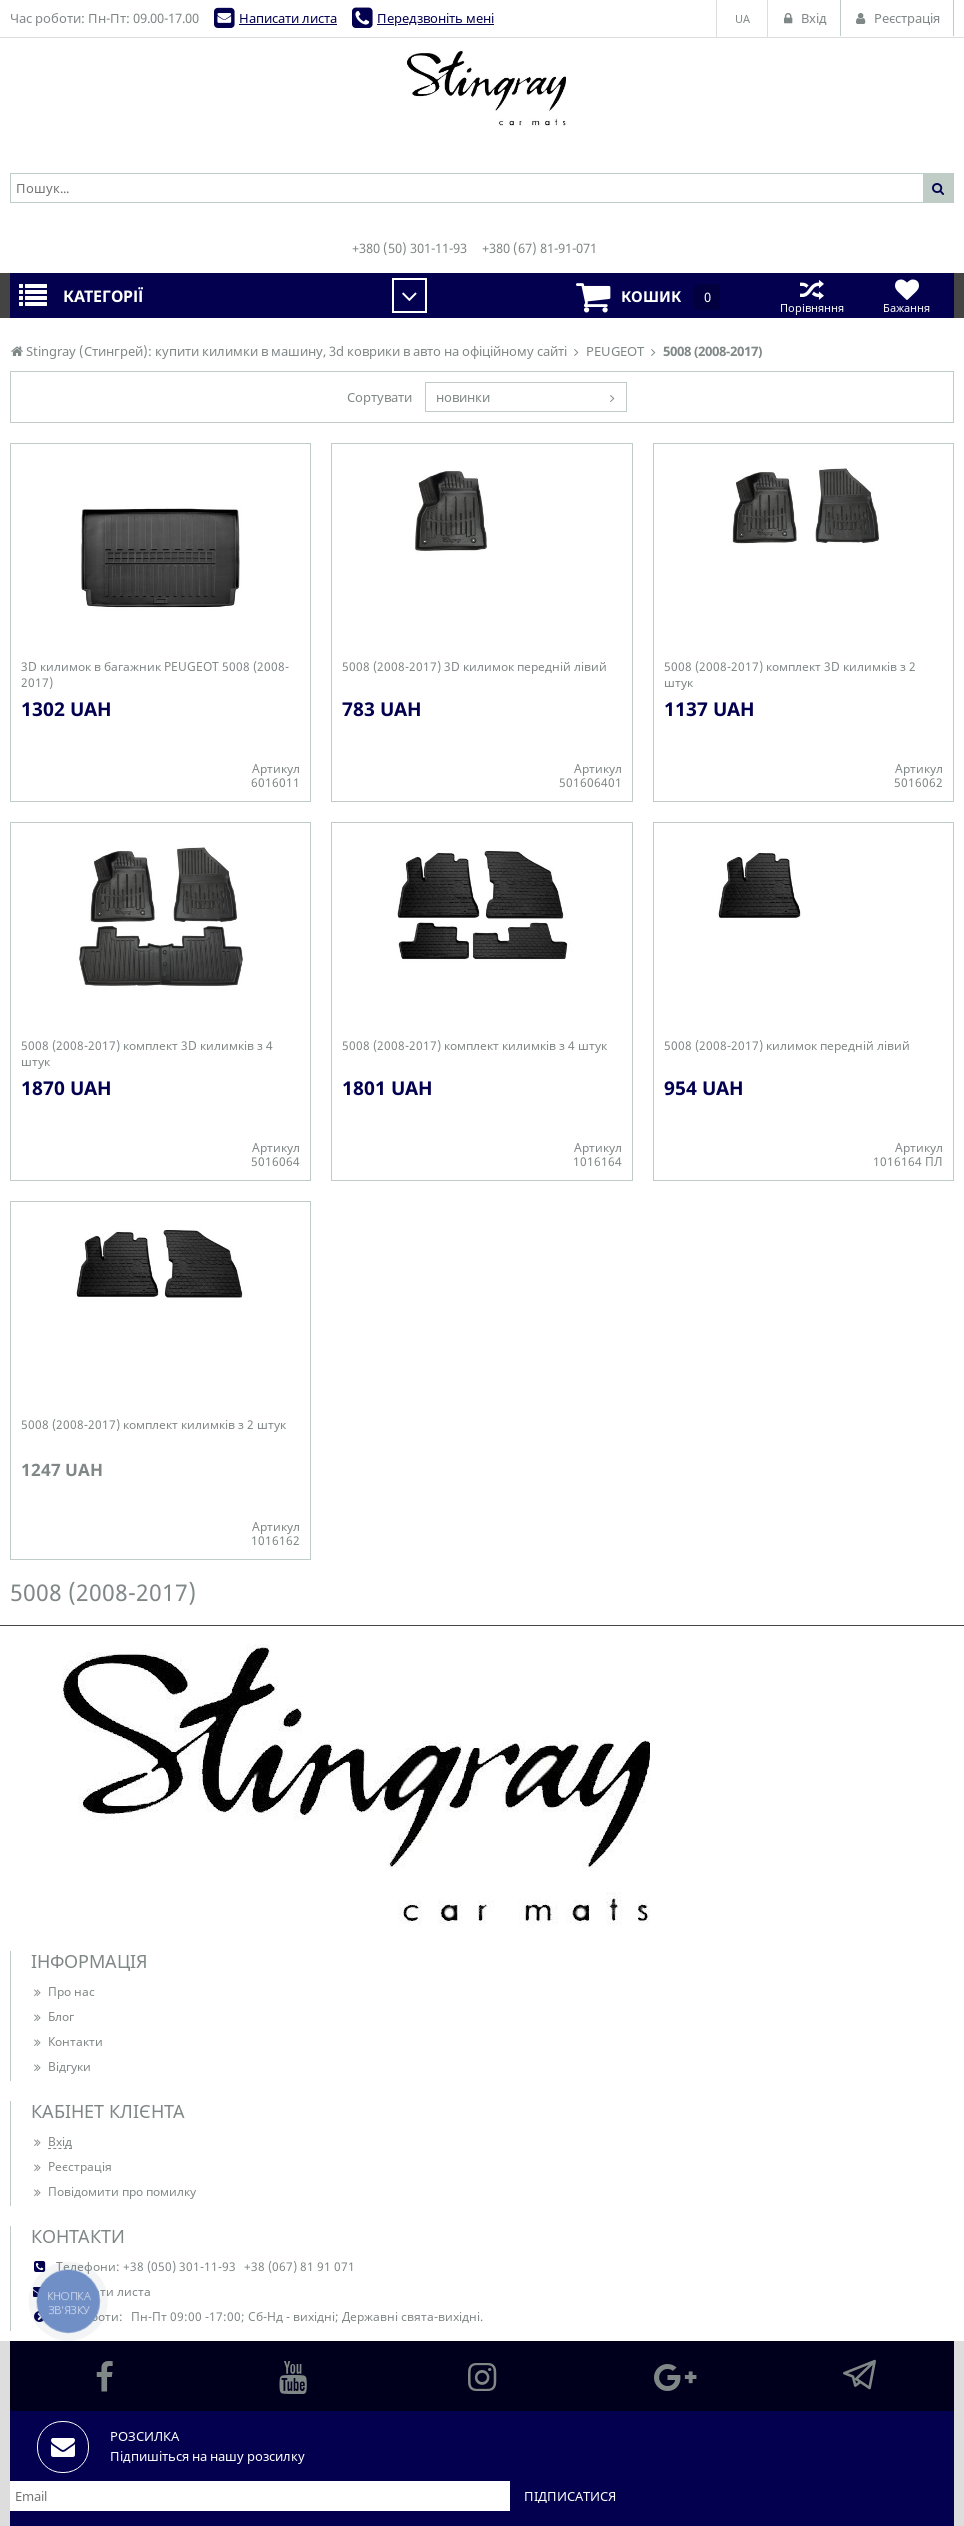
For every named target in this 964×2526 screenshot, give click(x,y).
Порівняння (811, 295)
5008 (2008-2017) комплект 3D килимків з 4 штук (147, 1054)
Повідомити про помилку (113, 2191)
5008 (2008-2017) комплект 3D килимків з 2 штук (790, 675)
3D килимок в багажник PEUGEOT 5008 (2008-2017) (155, 675)
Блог (52, 2016)
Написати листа (288, 18)
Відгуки (61, 2066)
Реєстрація (71, 2166)
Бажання (906, 295)
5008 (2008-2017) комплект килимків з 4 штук (474, 1046)
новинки (463, 397)
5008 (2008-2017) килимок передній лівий (787, 1046)
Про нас (63, 1991)
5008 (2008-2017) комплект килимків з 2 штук (153, 1425)
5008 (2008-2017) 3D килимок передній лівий (474, 667)
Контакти (67, 2041)
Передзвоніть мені (435, 18)
